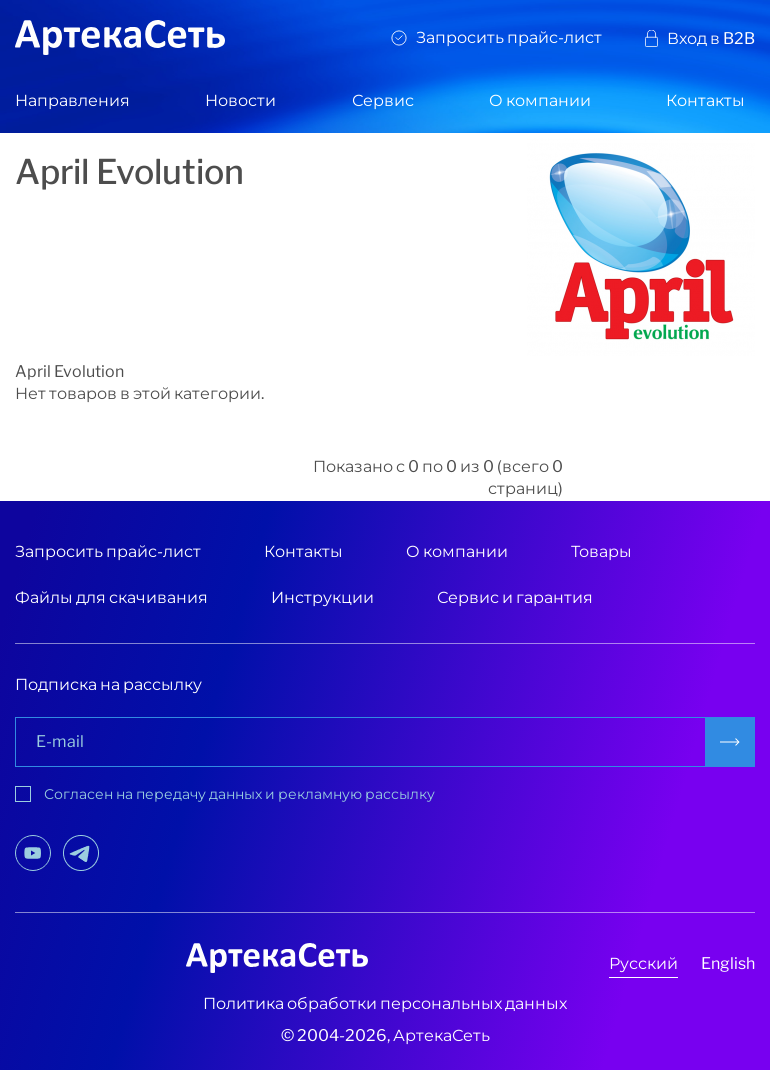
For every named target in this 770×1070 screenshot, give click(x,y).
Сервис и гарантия (515, 597)
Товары (601, 551)
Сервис (383, 100)
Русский (643, 963)
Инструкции (322, 597)
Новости (240, 100)
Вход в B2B (711, 38)
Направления (72, 100)
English (728, 963)
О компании (540, 100)
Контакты (705, 100)
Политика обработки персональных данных (385, 1003)
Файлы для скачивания (111, 597)
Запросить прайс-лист (509, 37)
